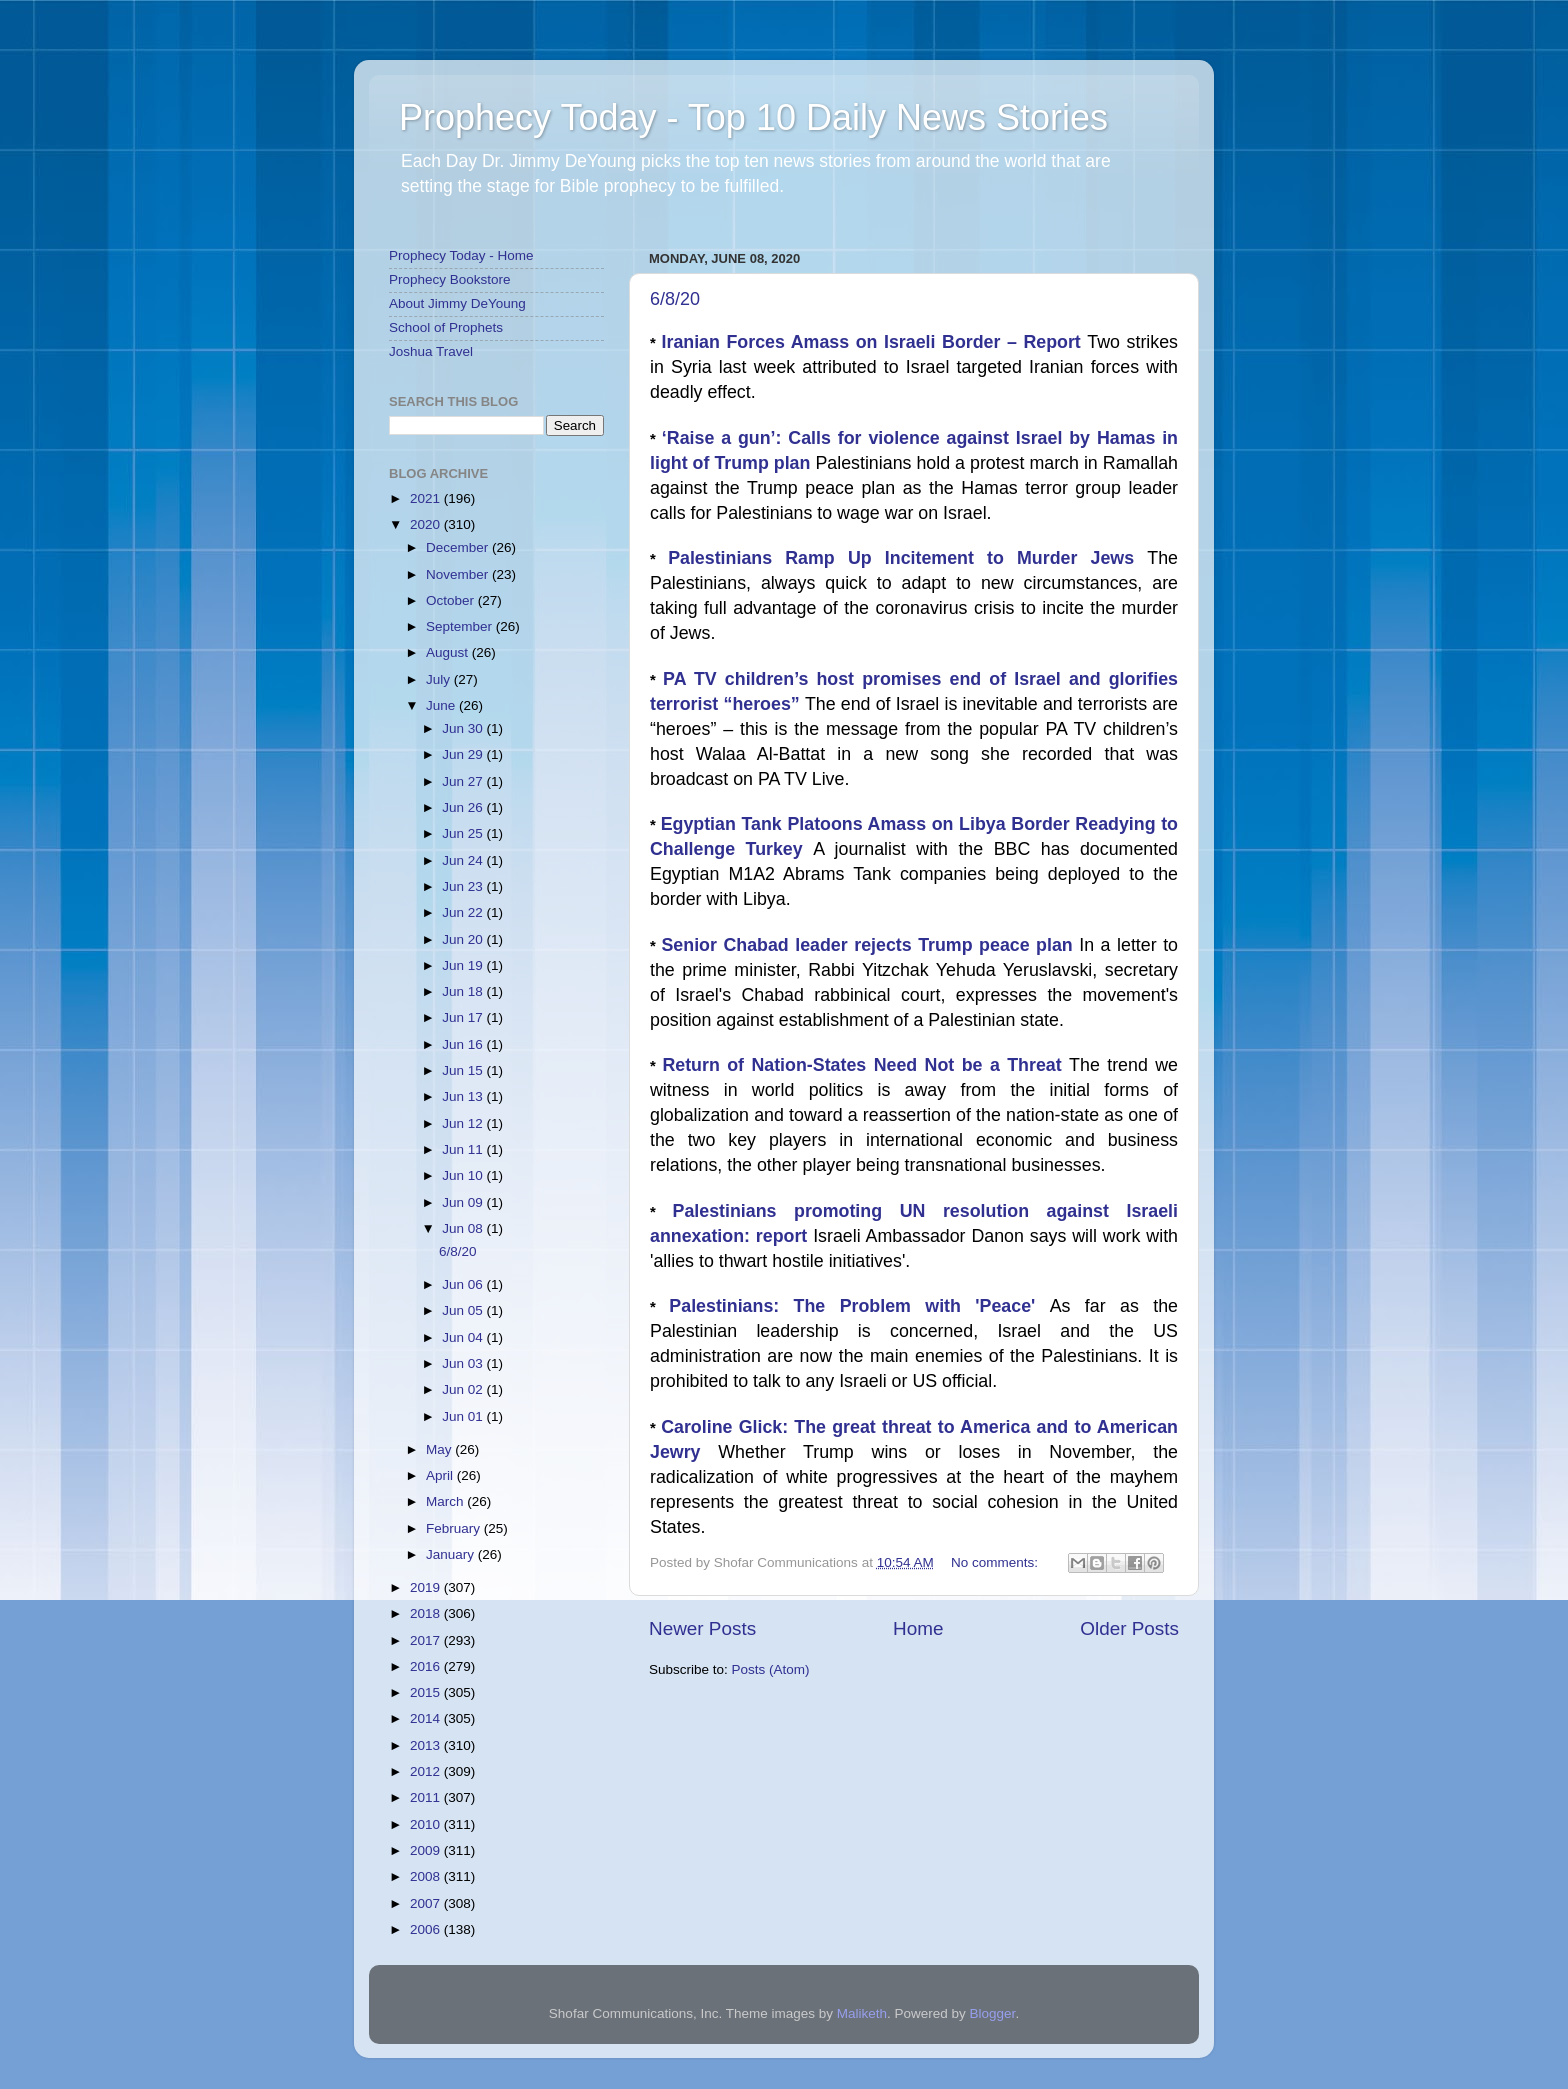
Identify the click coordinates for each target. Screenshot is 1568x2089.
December (459, 547)
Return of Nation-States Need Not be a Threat (865, 1065)
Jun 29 (464, 754)
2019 (427, 1587)
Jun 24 (464, 860)
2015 (427, 1692)
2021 (427, 498)
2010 (427, 1824)
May (440, 1449)
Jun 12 (464, 1123)
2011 (427, 1797)
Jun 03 (464, 1363)
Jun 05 (464, 1310)
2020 (427, 524)
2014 (427, 1718)
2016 (427, 1666)
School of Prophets (446, 327)
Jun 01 (464, 1416)
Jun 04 (464, 1337)
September (461, 626)
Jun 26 (464, 807)
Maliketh (862, 2013)
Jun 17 (464, 1017)
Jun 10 (464, 1175)
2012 (427, 1771)
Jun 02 (464, 1389)
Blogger (993, 2013)
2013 (427, 1745)
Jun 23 (464, 886)
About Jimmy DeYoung (457, 303)
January (452, 1554)
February (455, 1528)
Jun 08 (464, 1228)
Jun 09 (464, 1202)
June (442, 705)
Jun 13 (464, 1096)
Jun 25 (464, 833)
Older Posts (1129, 1628)
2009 (427, 1850)
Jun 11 (464, 1149)
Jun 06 (464, 1284)
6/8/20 (675, 299)
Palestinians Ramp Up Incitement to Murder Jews (907, 558)
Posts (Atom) (771, 1669)
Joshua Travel (431, 351)
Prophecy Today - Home (461, 255)
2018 (427, 1613)
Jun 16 (464, 1044)
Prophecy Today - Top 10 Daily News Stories (753, 117)
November (459, 574)
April (441, 1475)
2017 (427, 1640)
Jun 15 (464, 1070)
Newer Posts (702, 1628)
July (440, 679)
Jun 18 (464, 991)
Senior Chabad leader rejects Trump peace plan (870, 945)
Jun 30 (464, 728)
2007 (427, 1903)
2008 (427, 1876)
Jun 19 (464, 965)
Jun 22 (464, 912)
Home (918, 1628)
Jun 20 (464, 939)
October (452, 600)
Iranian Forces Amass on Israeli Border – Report (875, 342)
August (449, 652)
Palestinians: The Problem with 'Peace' (859, 1306)
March (446, 1501)
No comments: (996, 1562)
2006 (427, 1929)
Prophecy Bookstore (450, 279)
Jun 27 (464, 781)
